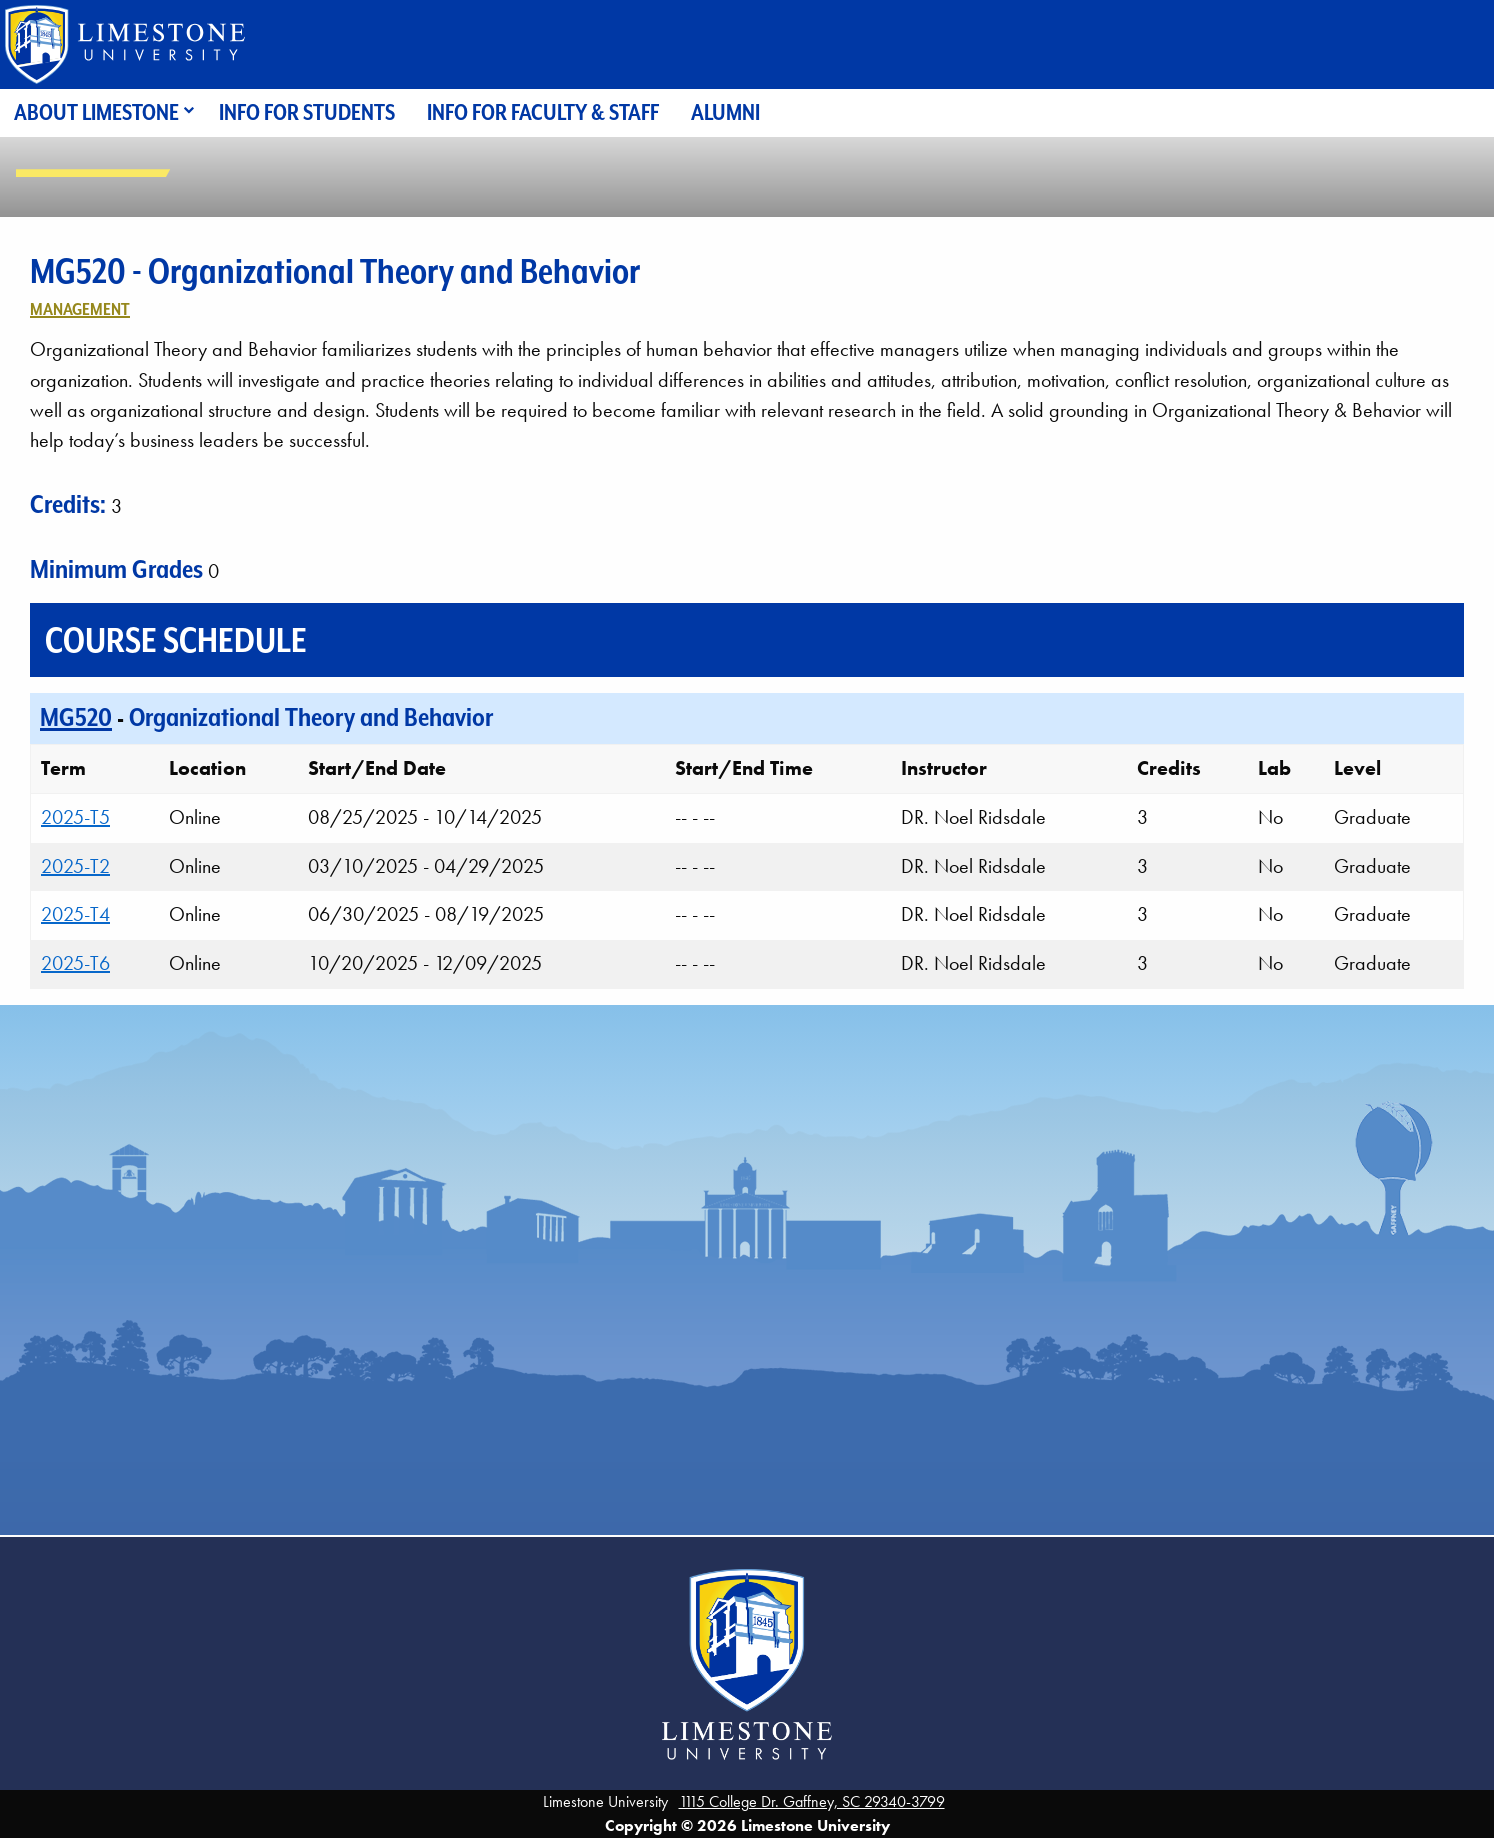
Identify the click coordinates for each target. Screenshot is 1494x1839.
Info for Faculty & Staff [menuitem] (543, 112)
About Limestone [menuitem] (96, 112)
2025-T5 (75, 817)
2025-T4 (75, 914)
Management (80, 309)
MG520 (76, 717)
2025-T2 (75, 866)
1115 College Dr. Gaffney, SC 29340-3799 (812, 1801)
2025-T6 (75, 963)
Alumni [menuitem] (725, 112)
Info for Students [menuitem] (307, 112)
